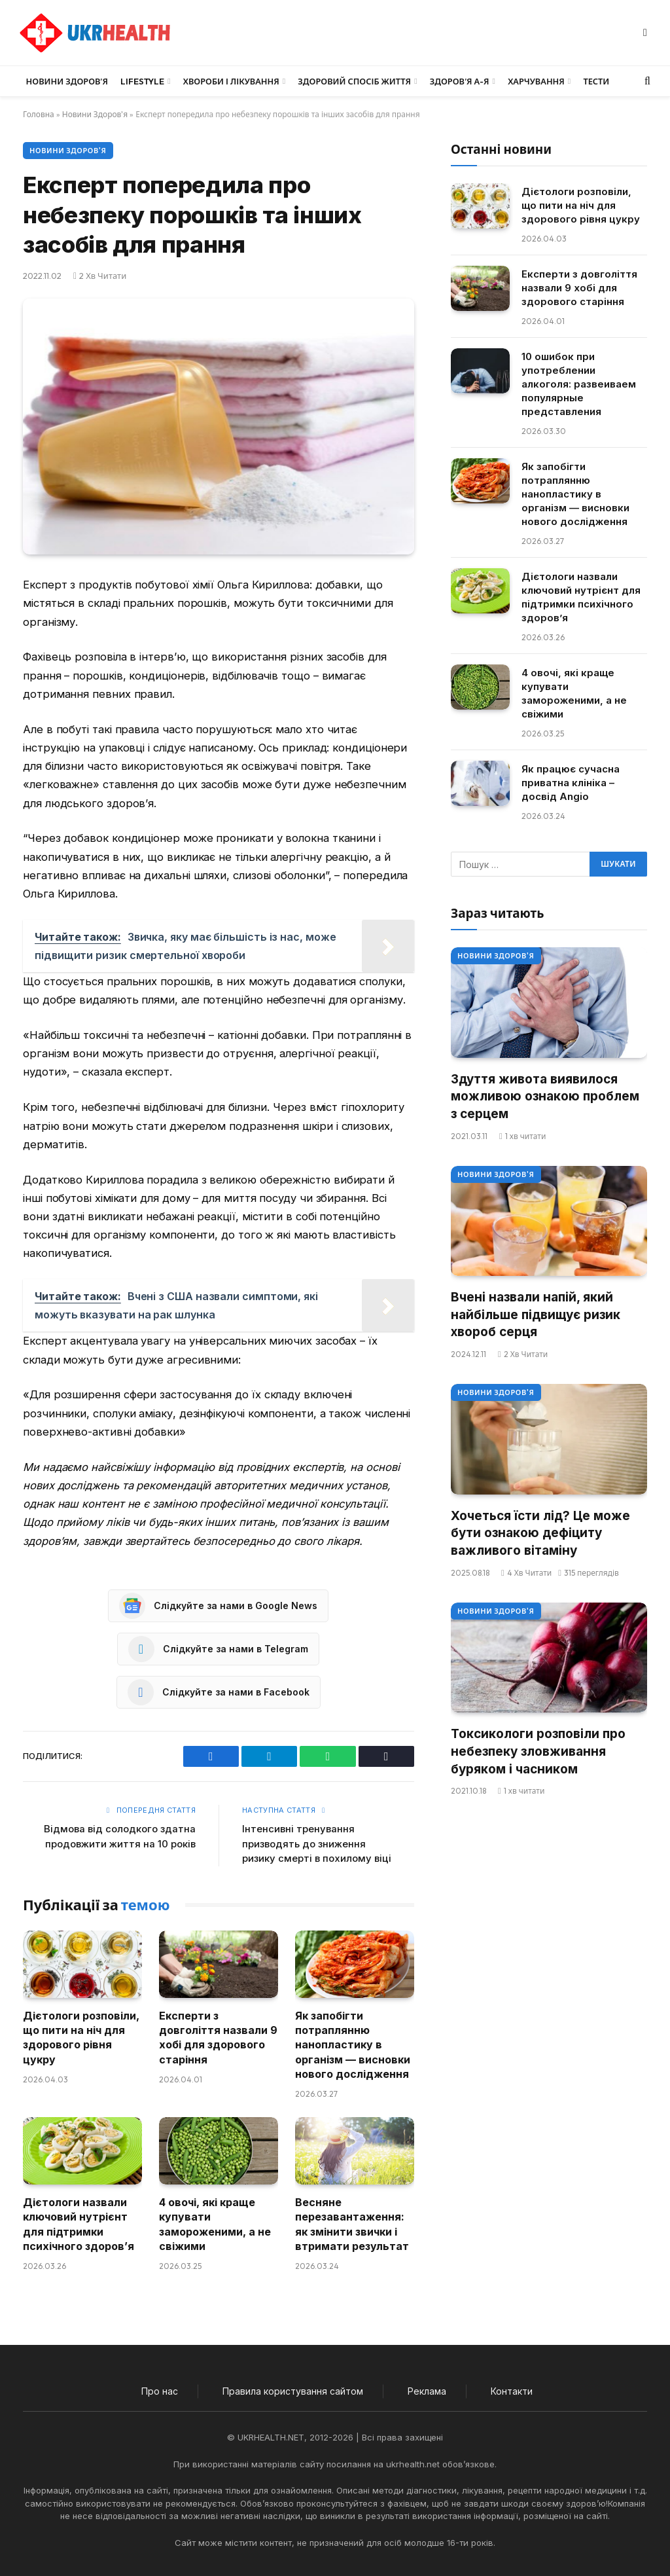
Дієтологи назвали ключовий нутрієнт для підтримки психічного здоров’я (78, 2224)
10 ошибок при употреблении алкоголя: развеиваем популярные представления (578, 384)
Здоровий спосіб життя (354, 81)
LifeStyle (142, 81)
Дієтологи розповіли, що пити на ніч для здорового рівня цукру (81, 2037)
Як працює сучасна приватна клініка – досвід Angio (570, 783)
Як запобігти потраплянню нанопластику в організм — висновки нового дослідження (352, 2045)
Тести (596, 81)
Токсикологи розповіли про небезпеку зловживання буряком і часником (538, 1751)
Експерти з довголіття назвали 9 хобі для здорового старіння (218, 2037)
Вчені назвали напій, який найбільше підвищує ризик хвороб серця (535, 1314)
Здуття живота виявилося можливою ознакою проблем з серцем (545, 1096)
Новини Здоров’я (67, 81)
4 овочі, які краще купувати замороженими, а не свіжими (215, 2224)
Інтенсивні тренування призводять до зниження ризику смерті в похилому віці (316, 1843)
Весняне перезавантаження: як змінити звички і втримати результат (352, 2224)
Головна (38, 114)
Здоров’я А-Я (459, 81)
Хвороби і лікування (231, 81)
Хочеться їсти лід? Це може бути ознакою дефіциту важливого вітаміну (540, 1533)
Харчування (536, 81)
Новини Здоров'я (95, 114)
